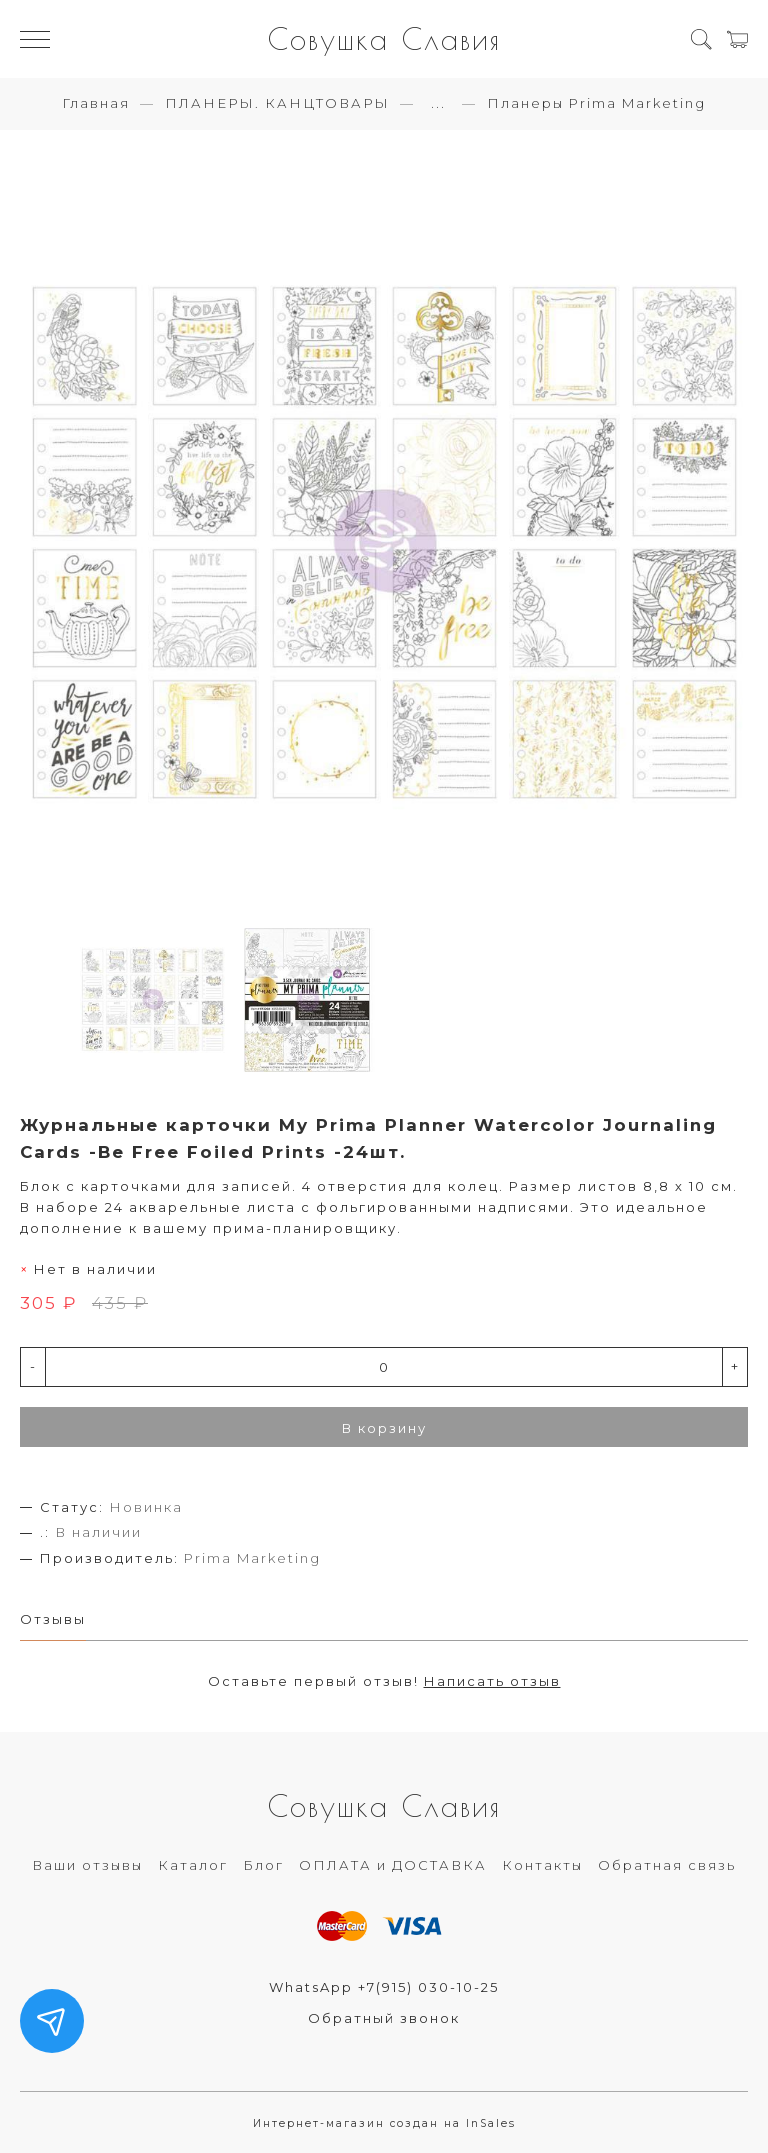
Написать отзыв (492, 1681)
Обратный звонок (384, 2018)
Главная (96, 103)
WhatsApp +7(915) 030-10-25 (384, 1987)
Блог (263, 1865)
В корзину (384, 1428)
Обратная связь (667, 1865)
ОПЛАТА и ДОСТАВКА (393, 1865)
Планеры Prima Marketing (596, 103)
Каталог (193, 1865)
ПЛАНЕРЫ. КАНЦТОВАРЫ (277, 103)
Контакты (542, 1865)
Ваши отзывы (87, 1865)
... (438, 103)
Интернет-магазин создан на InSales (384, 2123)
